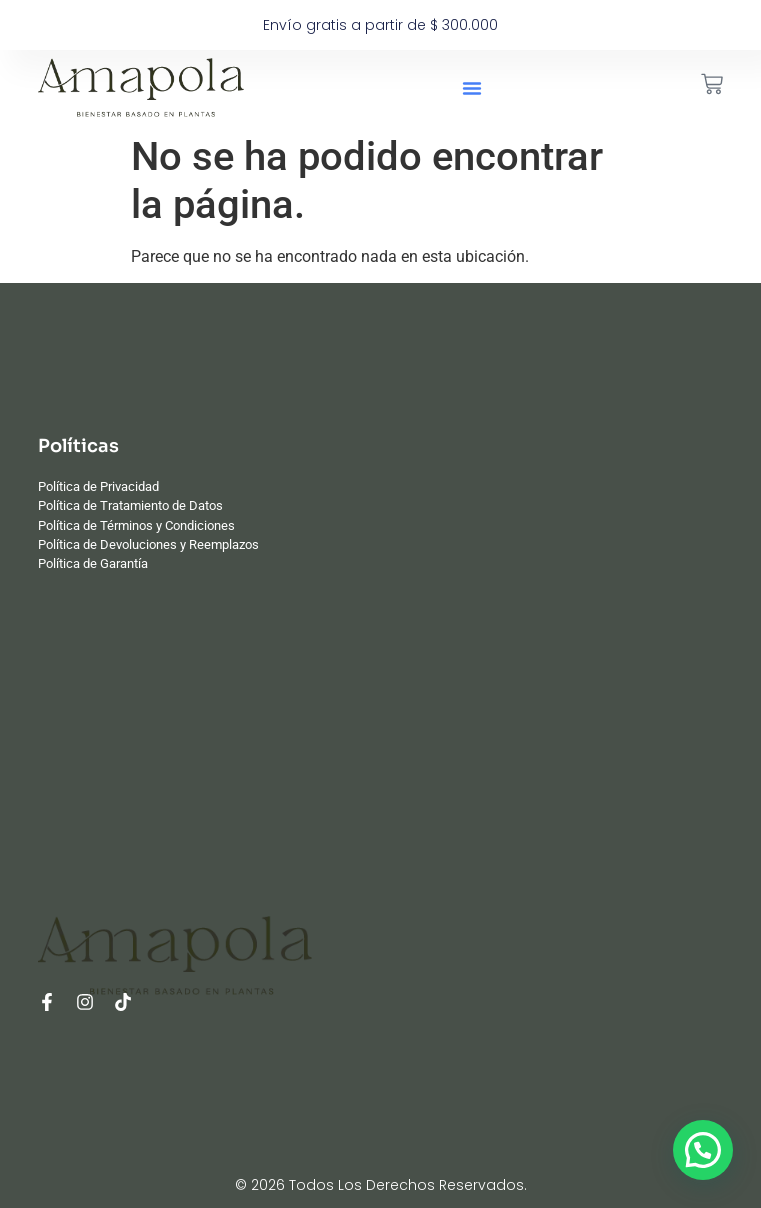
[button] (472, 88)
